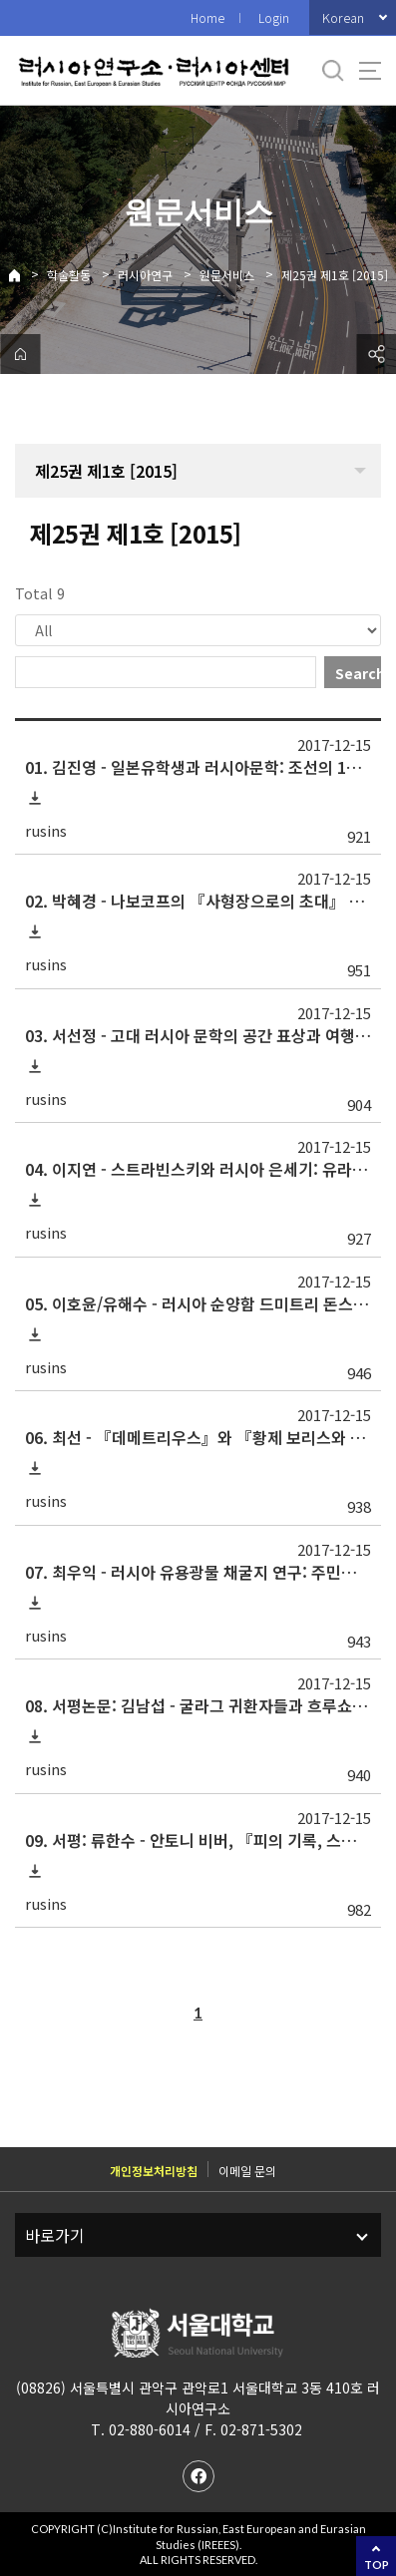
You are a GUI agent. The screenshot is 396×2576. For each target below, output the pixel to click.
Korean (343, 17)
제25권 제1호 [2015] (334, 274)
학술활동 (69, 274)
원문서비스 (226, 274)
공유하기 (376, 354)
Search (358, 673)
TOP (376, 2564)
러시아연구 (145, 274)
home (20, 354)
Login (273, 17)
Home (207, 17)
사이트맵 (370, 71)
